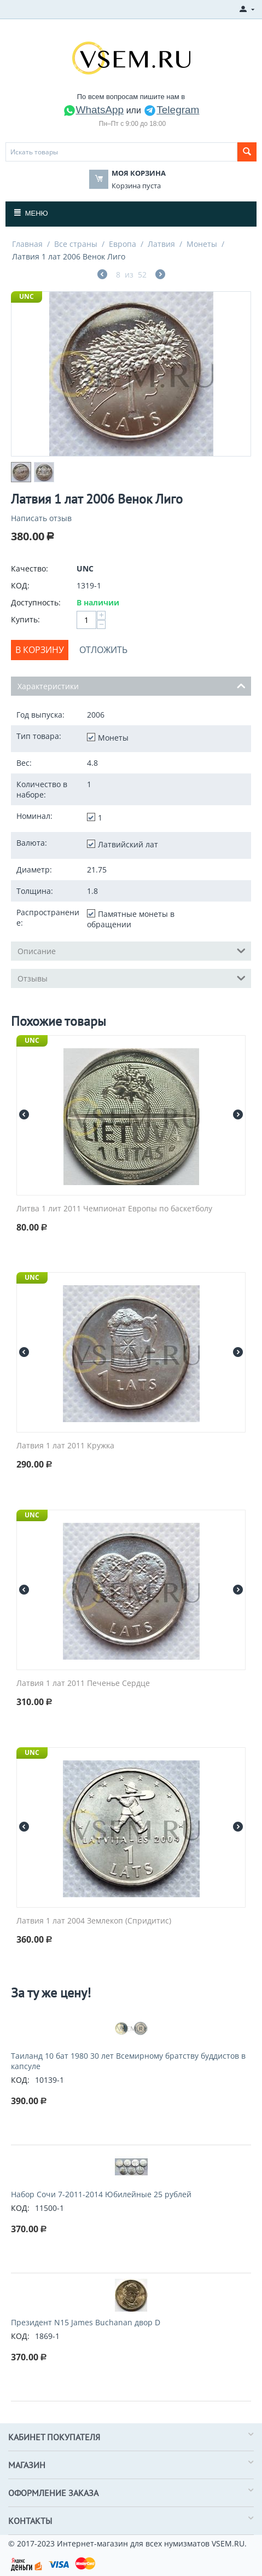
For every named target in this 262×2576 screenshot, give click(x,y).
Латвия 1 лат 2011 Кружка (65, 1446)
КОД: (20, 585)
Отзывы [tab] (132, 978)
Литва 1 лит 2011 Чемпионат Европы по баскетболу (114, 1209)
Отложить (103, 650)
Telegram (171, 109)
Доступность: (36, 602)
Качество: (29, 568)
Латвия (161, 244)
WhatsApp (93, 109)
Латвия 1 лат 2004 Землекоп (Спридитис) (93, 1921)
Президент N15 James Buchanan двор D (85, 2322)
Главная (27, 244)
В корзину (39, 650)
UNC (26, 296)
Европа (122, 244)
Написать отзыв (41, 518)
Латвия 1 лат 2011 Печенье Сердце (83, 1683)
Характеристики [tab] (132, 685)
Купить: (25, 619)
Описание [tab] (132, 950)
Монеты (202, 244)
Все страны (75, 244)
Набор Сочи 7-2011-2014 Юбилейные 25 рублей (101, 2194)
